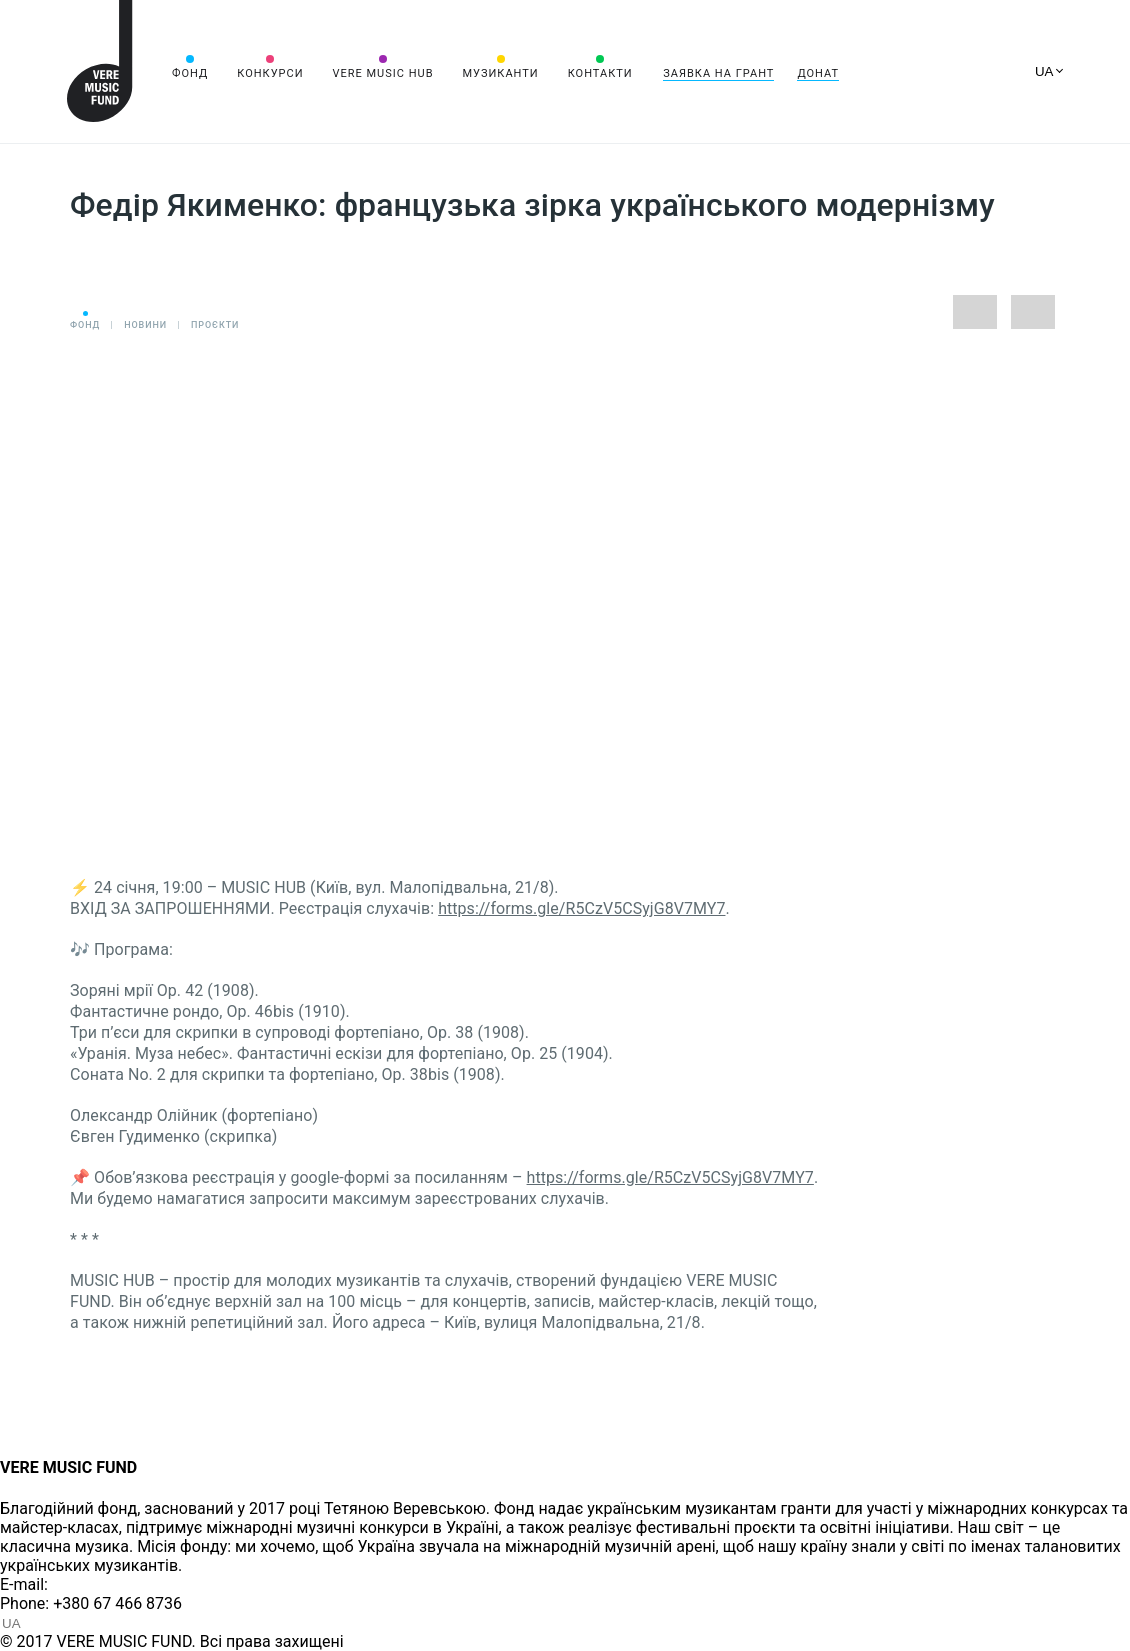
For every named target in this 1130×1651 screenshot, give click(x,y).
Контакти (600, 73)
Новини (145, 325)
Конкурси (270, 73)
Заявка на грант (718, 73)
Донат (818, 73)
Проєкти (215, 325)
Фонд (190, 73)
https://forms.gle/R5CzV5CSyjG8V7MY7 (581, 908)
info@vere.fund (106, 1584)
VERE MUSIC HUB (382, 73)
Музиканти (500, 73)
